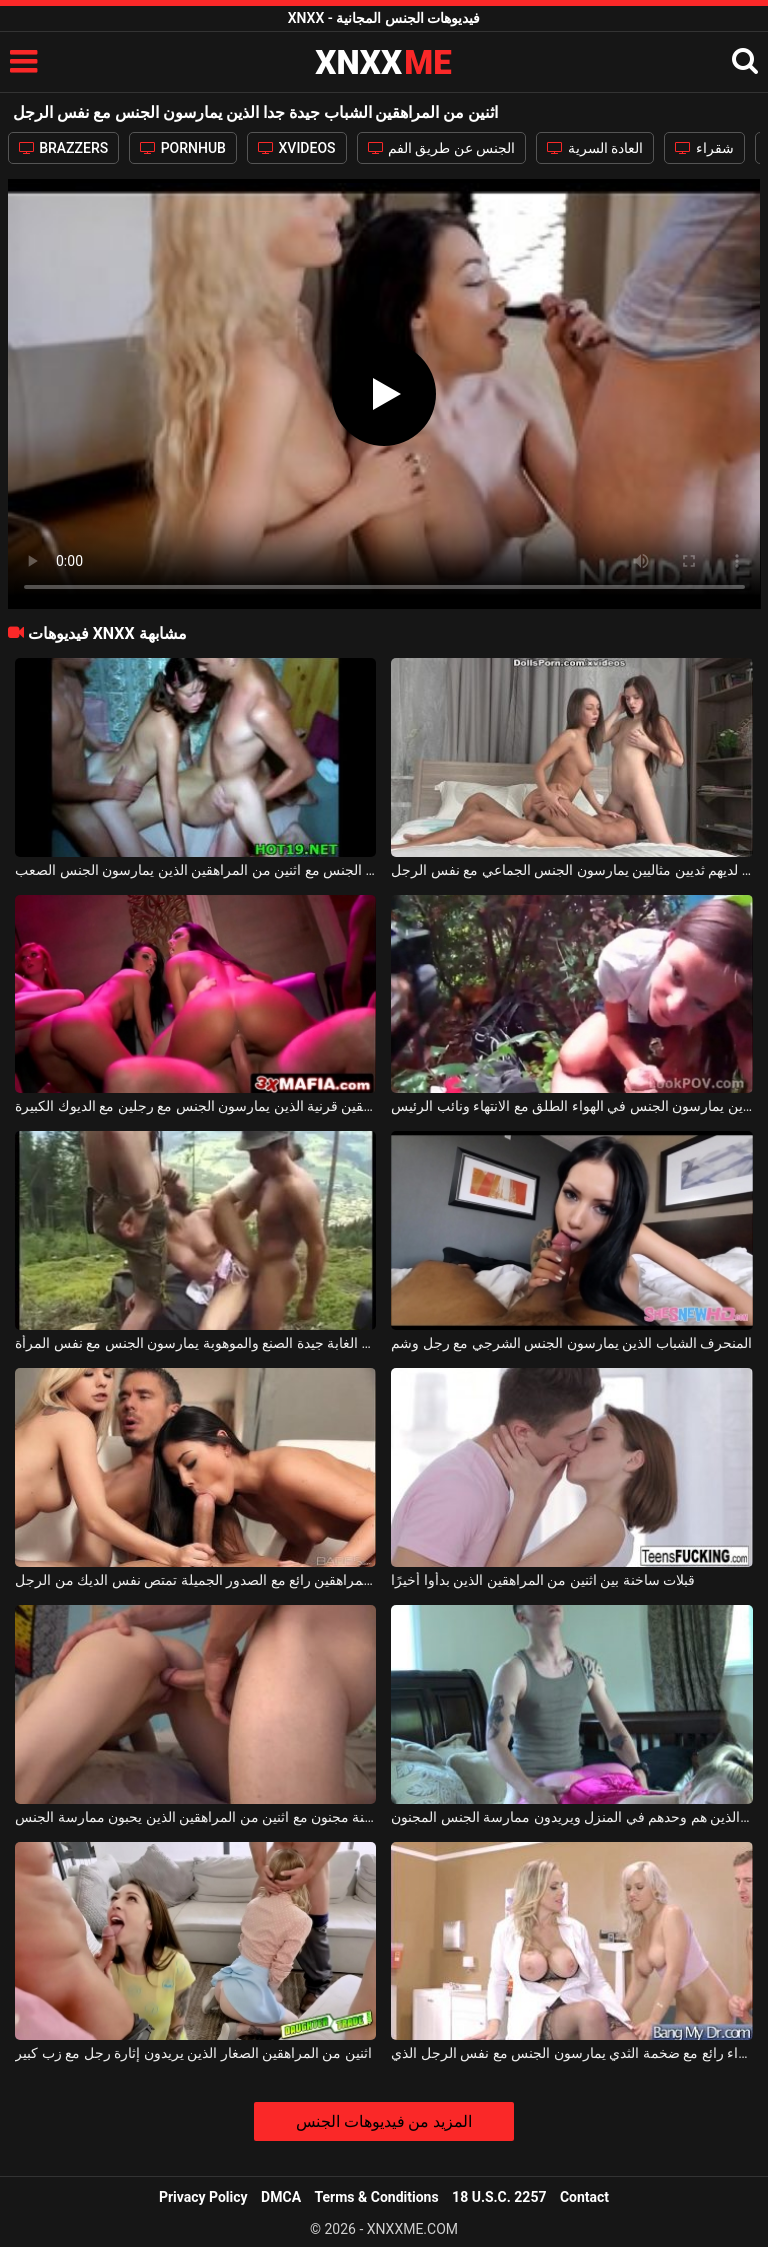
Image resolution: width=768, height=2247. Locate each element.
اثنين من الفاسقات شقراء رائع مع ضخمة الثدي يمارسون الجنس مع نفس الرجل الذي (571, 2053)
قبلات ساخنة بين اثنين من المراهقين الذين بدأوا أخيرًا (543, 1580)
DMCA (281, 2197)
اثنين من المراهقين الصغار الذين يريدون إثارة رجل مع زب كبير (193, 2053)
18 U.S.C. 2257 (499, 2197)
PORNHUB (183, 148)
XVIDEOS (297, 148)
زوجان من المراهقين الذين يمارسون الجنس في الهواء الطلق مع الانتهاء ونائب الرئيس (571, 1106)
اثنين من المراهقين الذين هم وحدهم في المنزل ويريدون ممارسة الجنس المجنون (571, 1817)
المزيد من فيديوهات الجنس (384, 2121)
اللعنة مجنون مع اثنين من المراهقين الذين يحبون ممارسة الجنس (195, 1817)
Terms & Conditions (377, 2197)
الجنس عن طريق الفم (442, 148)
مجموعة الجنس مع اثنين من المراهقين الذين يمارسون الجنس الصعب (195, 870)
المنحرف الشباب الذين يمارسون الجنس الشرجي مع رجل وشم (571, 1343)
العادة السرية (595, 148)
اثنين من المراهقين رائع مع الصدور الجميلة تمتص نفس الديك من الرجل (195, 1580)
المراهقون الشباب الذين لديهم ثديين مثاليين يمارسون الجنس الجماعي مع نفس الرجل (571, 870)
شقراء (704, 148)
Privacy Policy (203, 2197)
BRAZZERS (64, 148)
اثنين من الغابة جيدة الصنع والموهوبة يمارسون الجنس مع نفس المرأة (195, 1343)
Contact (584, 2197)
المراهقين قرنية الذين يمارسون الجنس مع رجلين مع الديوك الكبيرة (195, 1106)
